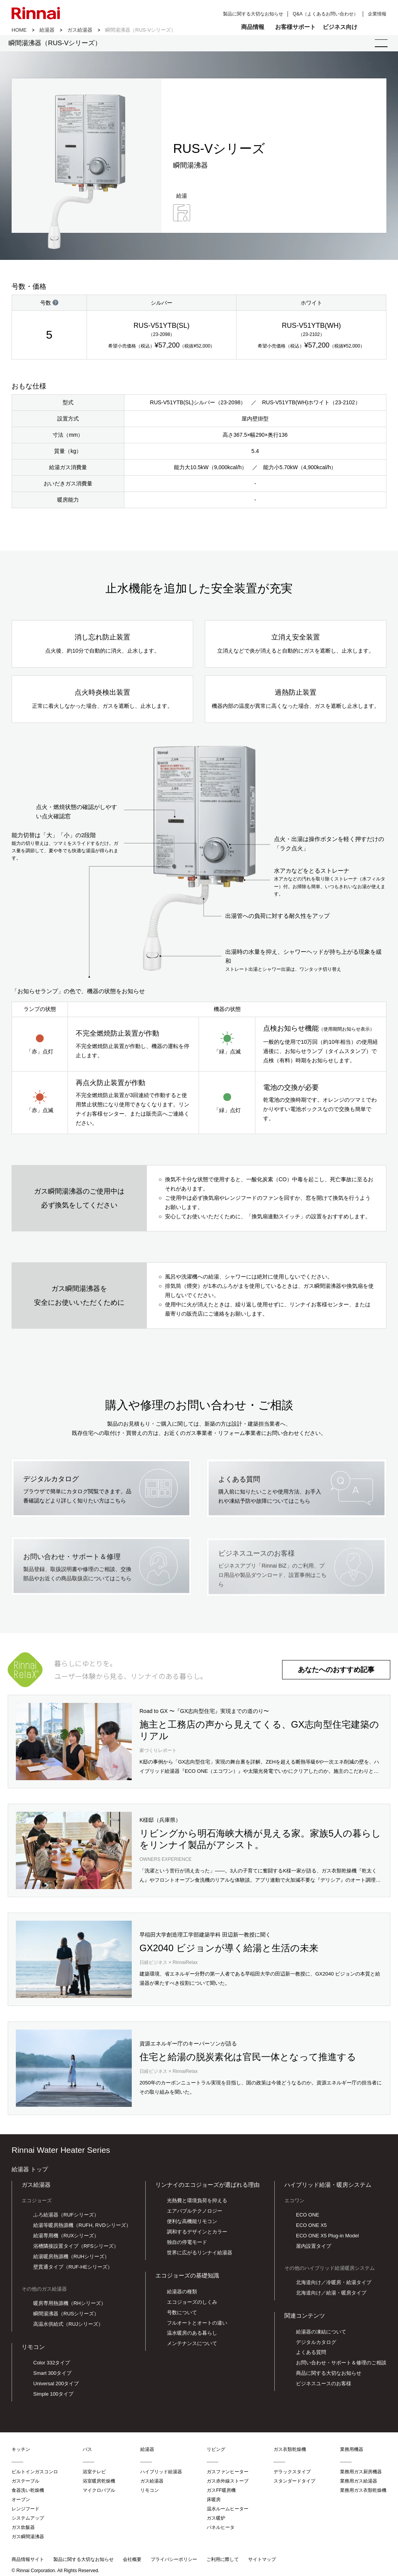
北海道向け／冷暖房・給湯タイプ (333, 2285)
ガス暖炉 (216, 2521)
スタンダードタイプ (294, 2484)
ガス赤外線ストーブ (227, 2484)
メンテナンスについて (192, 2346)
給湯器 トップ (30, 2172)
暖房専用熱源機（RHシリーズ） (69, 2306)
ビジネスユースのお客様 (323, 2386)
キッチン (21, 2452)
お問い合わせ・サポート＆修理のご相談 (341, 2366)
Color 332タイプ (51, 2366)
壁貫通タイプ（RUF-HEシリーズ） (72, 2270)
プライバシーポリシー (174, 2562)
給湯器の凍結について (321, 2334)
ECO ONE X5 (311, 2228)
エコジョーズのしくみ (192, 2305)
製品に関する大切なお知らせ (253, 14)
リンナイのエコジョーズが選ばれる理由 (207, 2187)
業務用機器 (351, 2452)
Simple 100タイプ (53, 2397)
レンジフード (25, 2512)
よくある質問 (311, 2355)
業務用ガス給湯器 (358, 2484)
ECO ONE (307, 2218)
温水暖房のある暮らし (192, 2336)
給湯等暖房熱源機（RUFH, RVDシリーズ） (82, 2228)
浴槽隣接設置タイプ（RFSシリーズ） (76, 2249)
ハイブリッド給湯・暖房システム (327, 2187)
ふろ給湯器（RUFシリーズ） (66, 2218)
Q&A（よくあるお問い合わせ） (325, 14)
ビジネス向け (340, 27)
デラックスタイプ (292, 2475)
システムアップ (28, 2521)
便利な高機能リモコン (192, 2224)
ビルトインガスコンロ (35, 2475)
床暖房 (214, 2502)
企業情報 (377, 14)
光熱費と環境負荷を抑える (197, 2203)
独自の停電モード (187, 2245)
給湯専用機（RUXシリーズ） (66, 2239)
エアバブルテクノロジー (194, 2214)
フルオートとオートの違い (197, 2325)
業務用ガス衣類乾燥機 (363, 2493)
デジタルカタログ (316, 2345)
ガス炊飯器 (23, 2530)
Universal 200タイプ (56, 2386)
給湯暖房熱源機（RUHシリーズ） (71, 2259)
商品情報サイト (28, 2562)
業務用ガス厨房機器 (361, 2475)
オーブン (21, 2502)
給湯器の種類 (182, 2294)
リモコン (33, 2350)
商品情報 (252, 27)
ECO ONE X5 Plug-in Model (327, 2239)
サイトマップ (262, 2562)
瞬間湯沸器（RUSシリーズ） (66, 2317)
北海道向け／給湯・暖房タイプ (331, 2296)
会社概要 (132, 2562)
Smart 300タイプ (52, 2376)
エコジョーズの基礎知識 (187, 2278)
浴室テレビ (94, 2475)
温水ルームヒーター (227, 2512)
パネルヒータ (221, 2530)
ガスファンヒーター (227, 2475)
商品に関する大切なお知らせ (328, 2376)
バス (87, 2452)
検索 (374, 27)
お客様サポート (295, 27)
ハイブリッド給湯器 (161, 2475)
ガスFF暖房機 (221, 2493)
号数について (182, 2315)
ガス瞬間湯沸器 (28, 2539)
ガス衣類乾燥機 (290, 2452)
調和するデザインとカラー (197, 2235)
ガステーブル (25, 2484)
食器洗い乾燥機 (28, 2493)
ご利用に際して (222, 2562)
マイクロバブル (99, 2493)
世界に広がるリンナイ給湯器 (199, 2256)
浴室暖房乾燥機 (99, 2484)
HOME (19, 30)
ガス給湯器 (79, 30)
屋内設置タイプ (313, 2249)
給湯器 (46, 30)
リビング (216, 2452)
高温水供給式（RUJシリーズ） (68, 2327)
